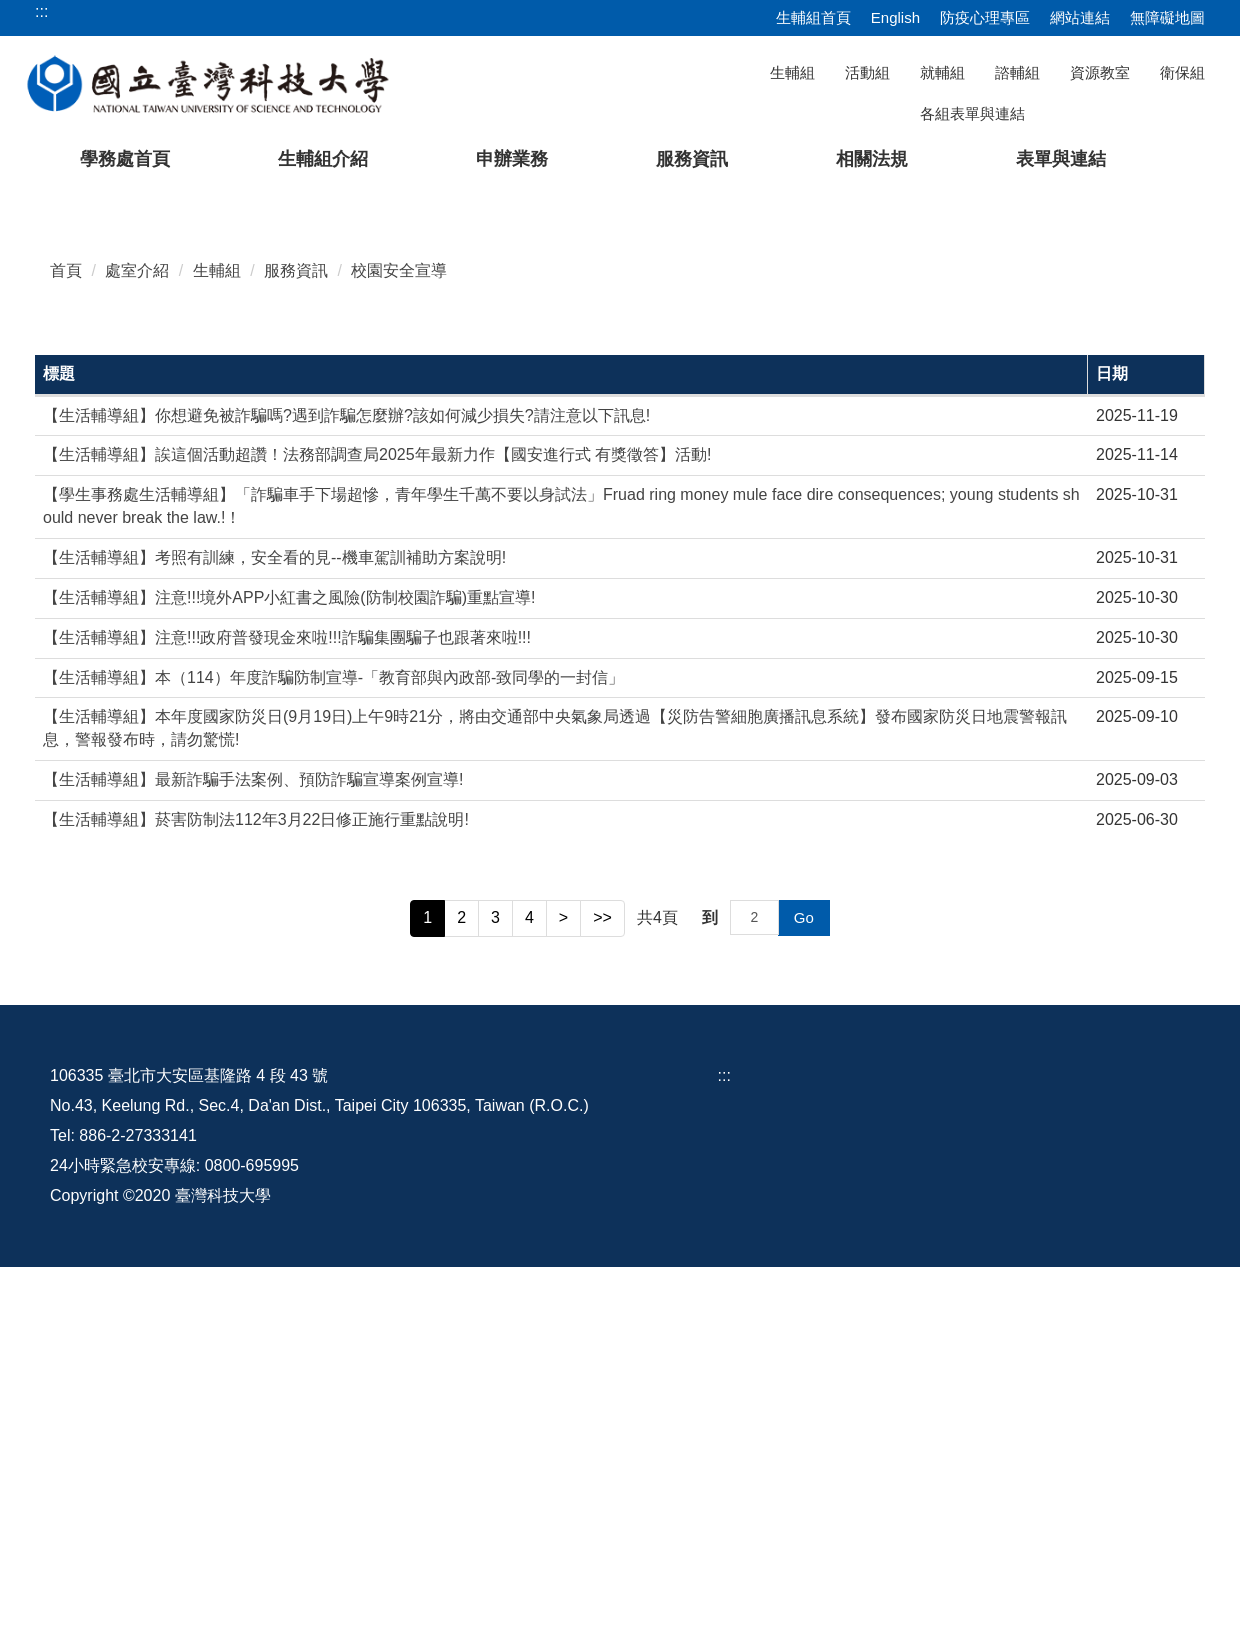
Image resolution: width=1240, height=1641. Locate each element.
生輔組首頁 (813, 17)
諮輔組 (1017, 72)
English (895, 17)
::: (724, 1449)
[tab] (929, 552)
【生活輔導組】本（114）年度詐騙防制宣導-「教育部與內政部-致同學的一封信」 (333, 1051)
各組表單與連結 (972, 113)
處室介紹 (137, 644)
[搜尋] (1101, 113)
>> (602, 1291)
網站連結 (1080, 17)
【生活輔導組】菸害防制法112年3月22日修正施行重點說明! (256, 1193)
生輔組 (792, 72)
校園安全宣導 (399, 644)
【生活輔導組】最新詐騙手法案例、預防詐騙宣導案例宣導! (253, 1154)
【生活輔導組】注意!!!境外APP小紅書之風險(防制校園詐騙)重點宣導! (289, 971)
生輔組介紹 (323, 159)
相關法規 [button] (872, 159)
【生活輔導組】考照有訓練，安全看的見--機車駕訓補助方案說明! (274, 931)
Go (804, 1291)
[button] (47, 378)
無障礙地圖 (1167, 17)
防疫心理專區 (985, 17)
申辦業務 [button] (512, 159)
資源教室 (1100, 72)
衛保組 (1182, 72)
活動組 (867, 72)
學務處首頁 (125, 159)
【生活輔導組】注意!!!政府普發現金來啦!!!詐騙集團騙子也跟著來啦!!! (287, 1011)
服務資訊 (296, 644)
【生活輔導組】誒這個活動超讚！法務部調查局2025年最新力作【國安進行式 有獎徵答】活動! (377, 829)
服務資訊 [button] (692, 159)
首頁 (66, 644)
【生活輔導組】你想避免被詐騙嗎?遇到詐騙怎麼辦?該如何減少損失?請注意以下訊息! (346, 789)
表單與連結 (1061, 159)
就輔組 (942, 72)
